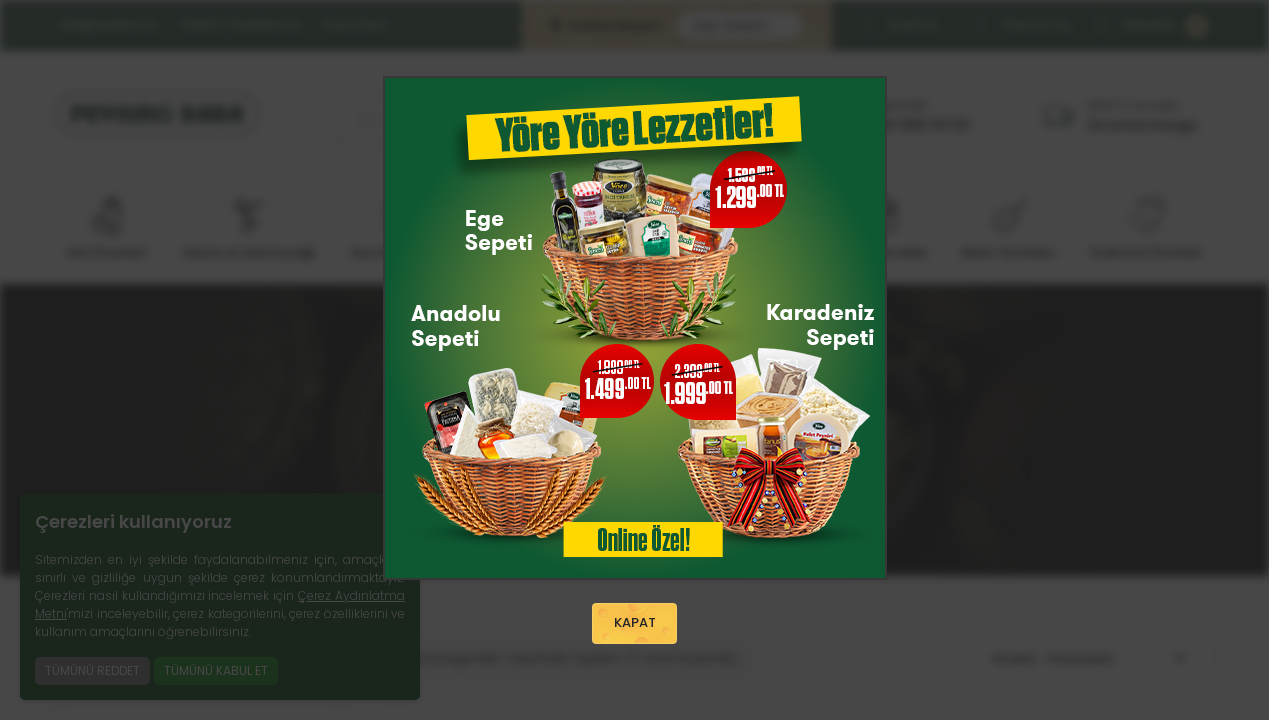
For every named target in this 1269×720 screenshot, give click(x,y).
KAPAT (635, 624)
